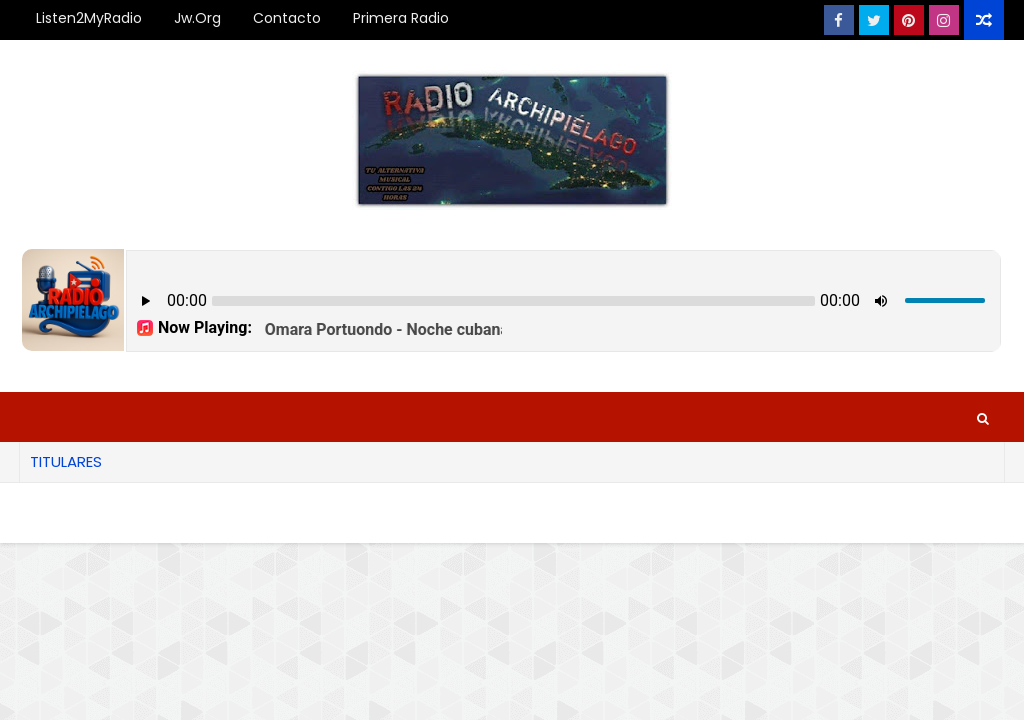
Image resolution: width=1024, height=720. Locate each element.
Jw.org (197, 18)
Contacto (287, 18)
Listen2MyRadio (89, 18)
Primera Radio (401, 18)
